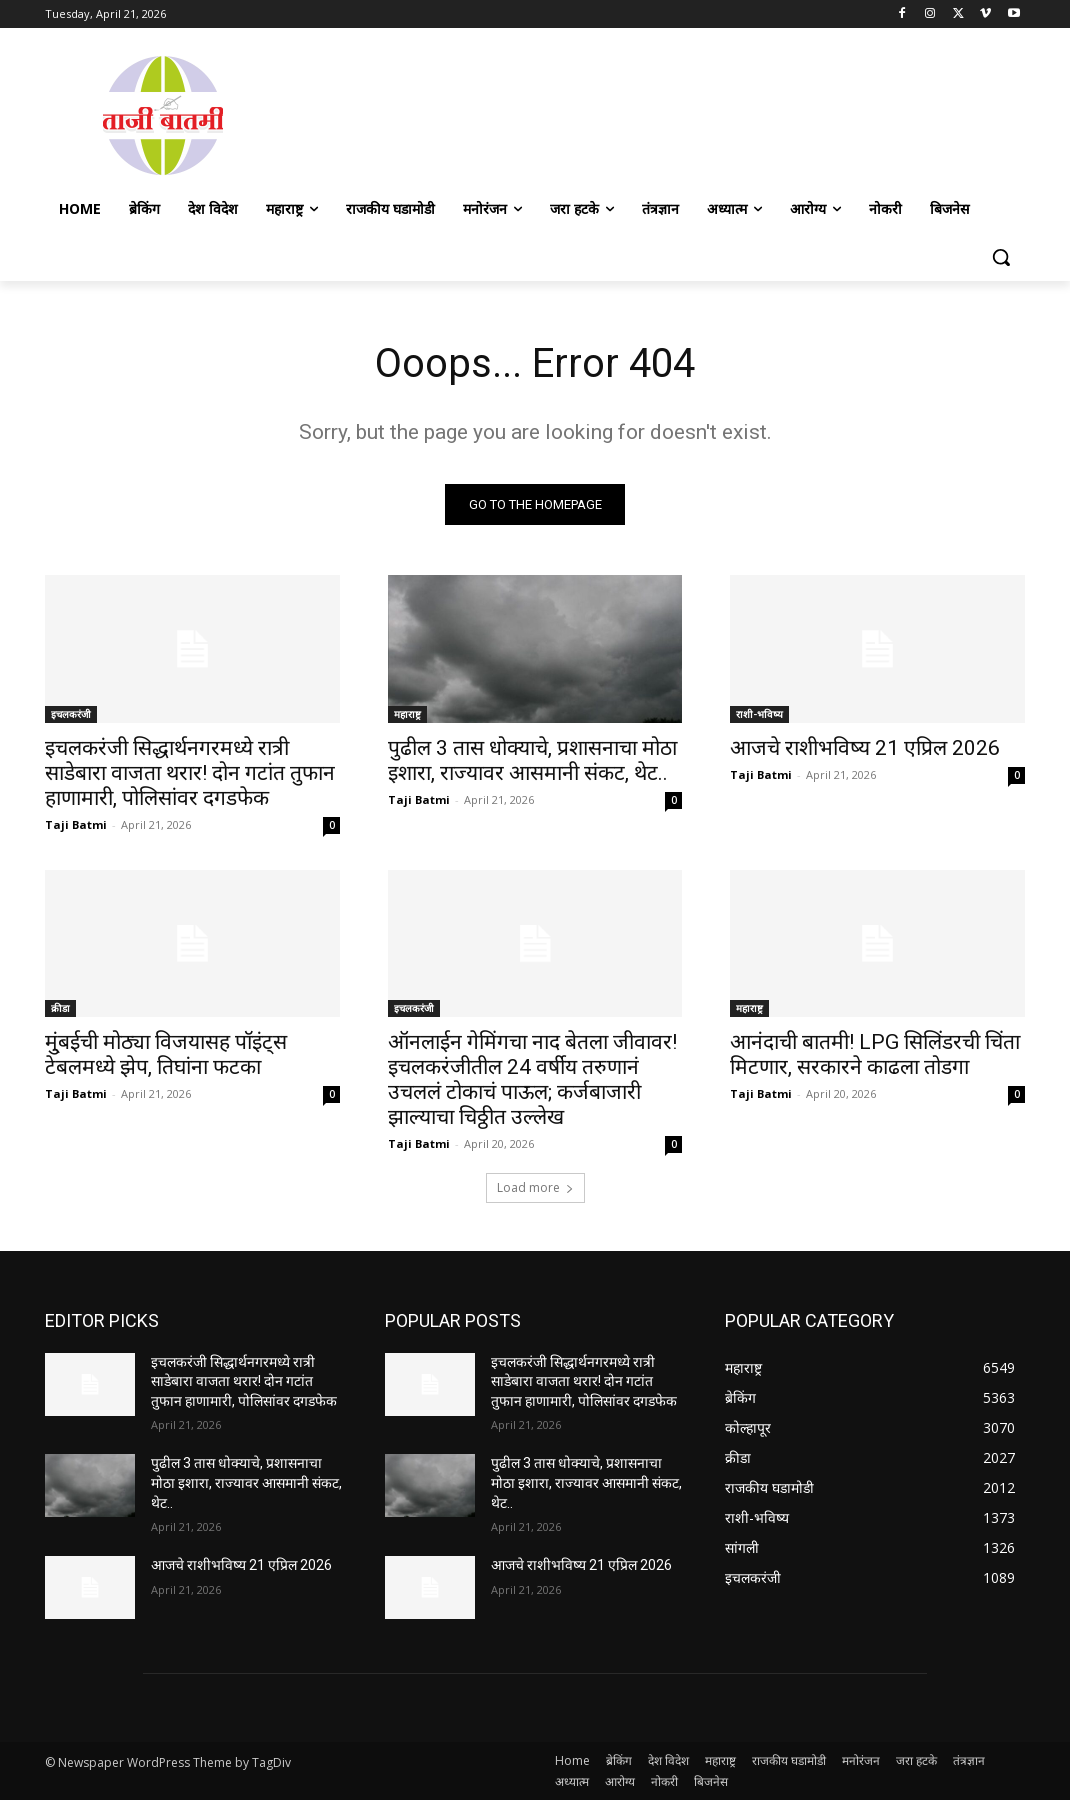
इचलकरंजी (71, 713)
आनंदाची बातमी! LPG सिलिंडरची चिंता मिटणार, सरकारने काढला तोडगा (875, 1054)
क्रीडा (60, 1008)
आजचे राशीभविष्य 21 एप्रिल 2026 (865, 747)
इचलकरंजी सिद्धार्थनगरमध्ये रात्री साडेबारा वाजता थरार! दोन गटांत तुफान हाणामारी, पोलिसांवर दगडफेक (190, 772)
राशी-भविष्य (759, 713)
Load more (535, 1187)
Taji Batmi (76, 823)
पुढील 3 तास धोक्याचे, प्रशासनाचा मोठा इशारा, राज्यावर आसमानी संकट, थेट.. (532, 759)
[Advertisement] (653, 113)
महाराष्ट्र (407, 713)
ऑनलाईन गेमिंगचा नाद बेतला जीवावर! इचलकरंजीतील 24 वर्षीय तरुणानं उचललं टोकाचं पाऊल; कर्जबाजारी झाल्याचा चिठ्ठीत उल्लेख (532, 1079)
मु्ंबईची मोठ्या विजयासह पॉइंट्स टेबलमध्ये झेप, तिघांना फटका (166, 1054)
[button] (1001, 257)
